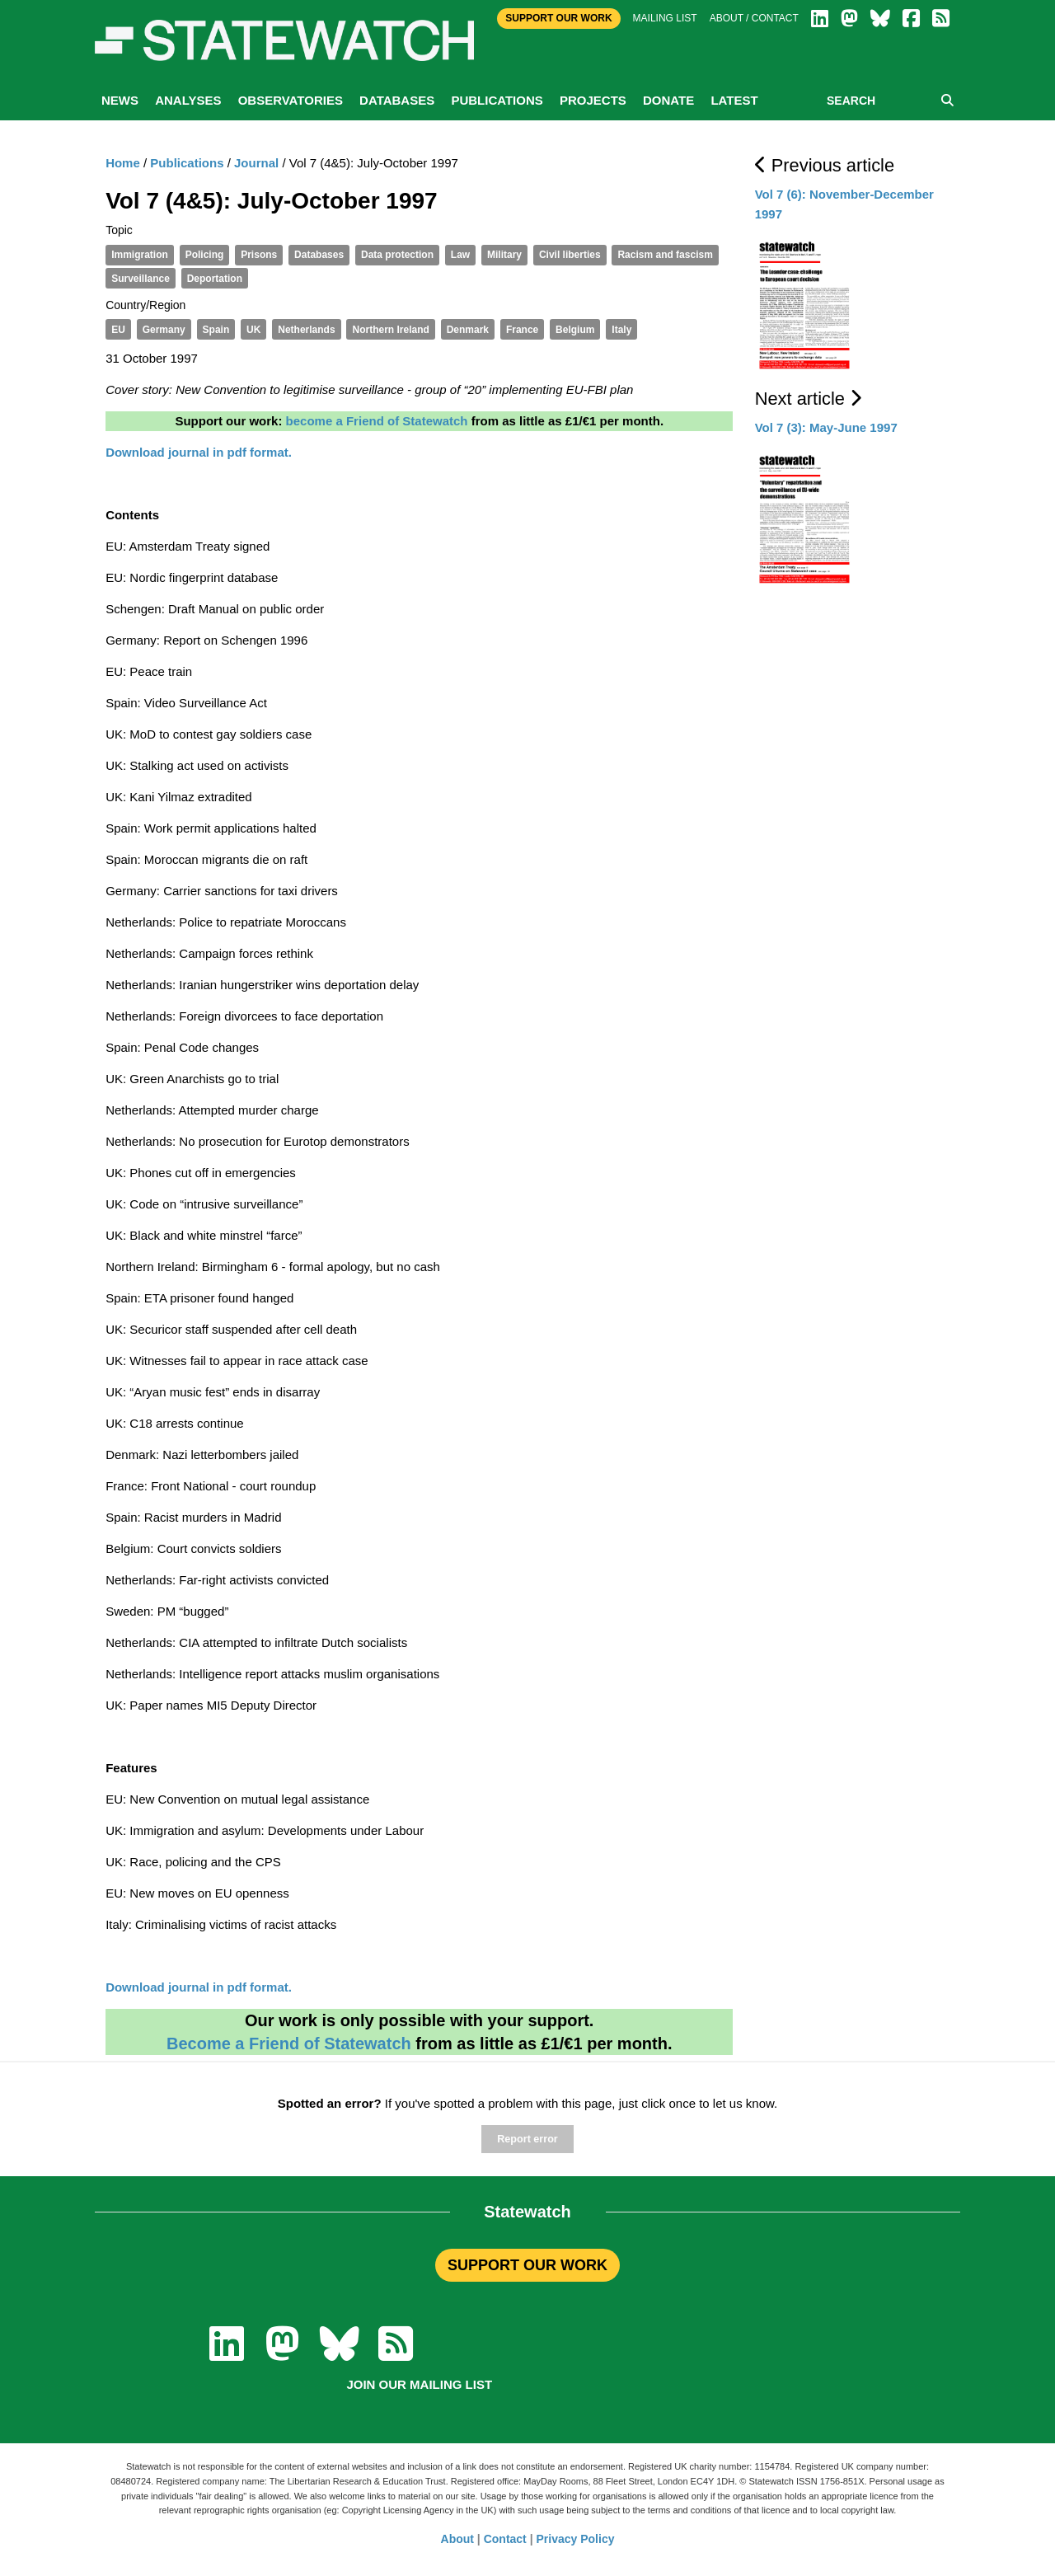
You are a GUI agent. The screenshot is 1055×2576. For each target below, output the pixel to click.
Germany (164, 329)
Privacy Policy (576, 2539)
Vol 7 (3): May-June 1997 (826, 427)
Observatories (290, 100)
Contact (505, 2539)
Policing (204, 254)
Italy (621, 329)
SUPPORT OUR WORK (527, 2265)
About (457, 2539)
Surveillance (140, 278)
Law (460, 254)
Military (504, 254)
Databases (396, 100)
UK (253, 329)
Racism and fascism (664, 254)
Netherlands (306, 329)
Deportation (214, 278)
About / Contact (754, 18)
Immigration (139, 254)
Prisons (259, 254)
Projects (593, 100)
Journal (256, 163)
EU (118, 329)
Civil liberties (570, 254)
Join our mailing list (419, 2384)
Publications (496, 100)
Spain (216, 329)
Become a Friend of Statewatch (288, 2043)
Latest (733, 100)
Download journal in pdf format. (199, 1987)
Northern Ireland (390, 329)
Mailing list (665, 18)
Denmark (468, 329)
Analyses (188, 100)
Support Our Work (558, 18)
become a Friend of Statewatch (377, 421)
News (119, 100)
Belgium (575, 329)
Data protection (397, 254)
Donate (668, 100)
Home (123, 163)
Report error (527, 2139)
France (522, 329)
